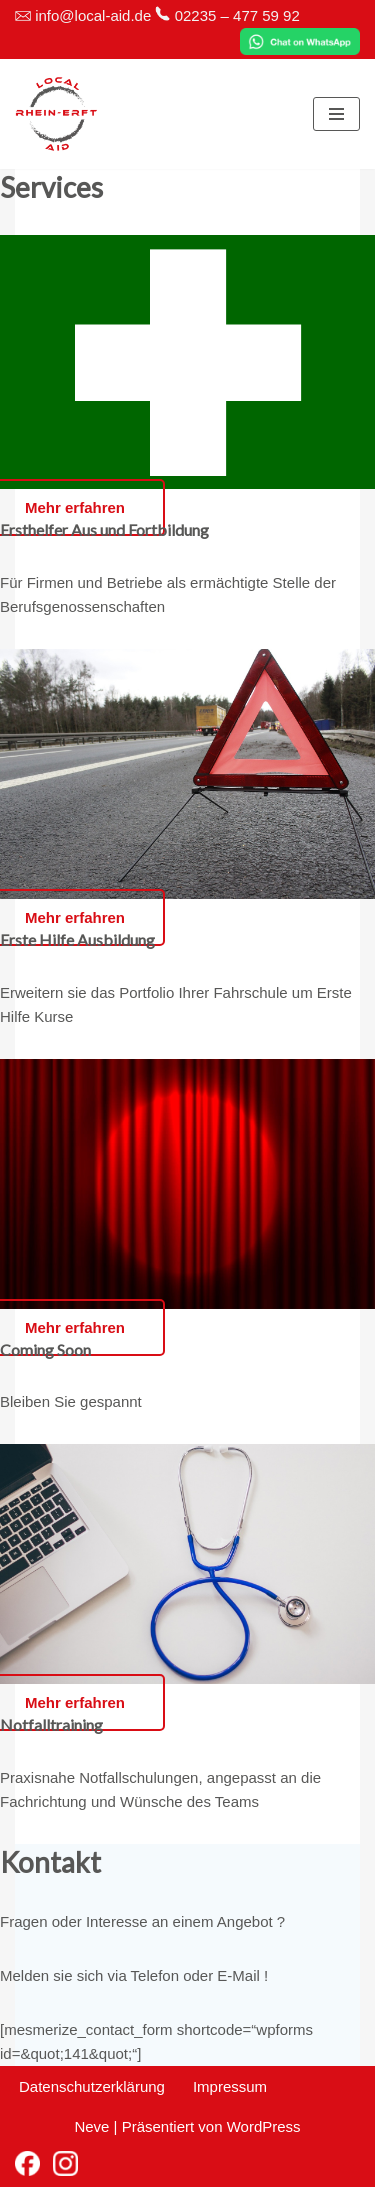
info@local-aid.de (93, 15)
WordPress (264, 2126)
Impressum (230, 2086)
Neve (91, 2126)
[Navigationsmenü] (336, 114)
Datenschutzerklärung (92, 2086)
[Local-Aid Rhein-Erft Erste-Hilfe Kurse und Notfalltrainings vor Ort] (56, 114)
